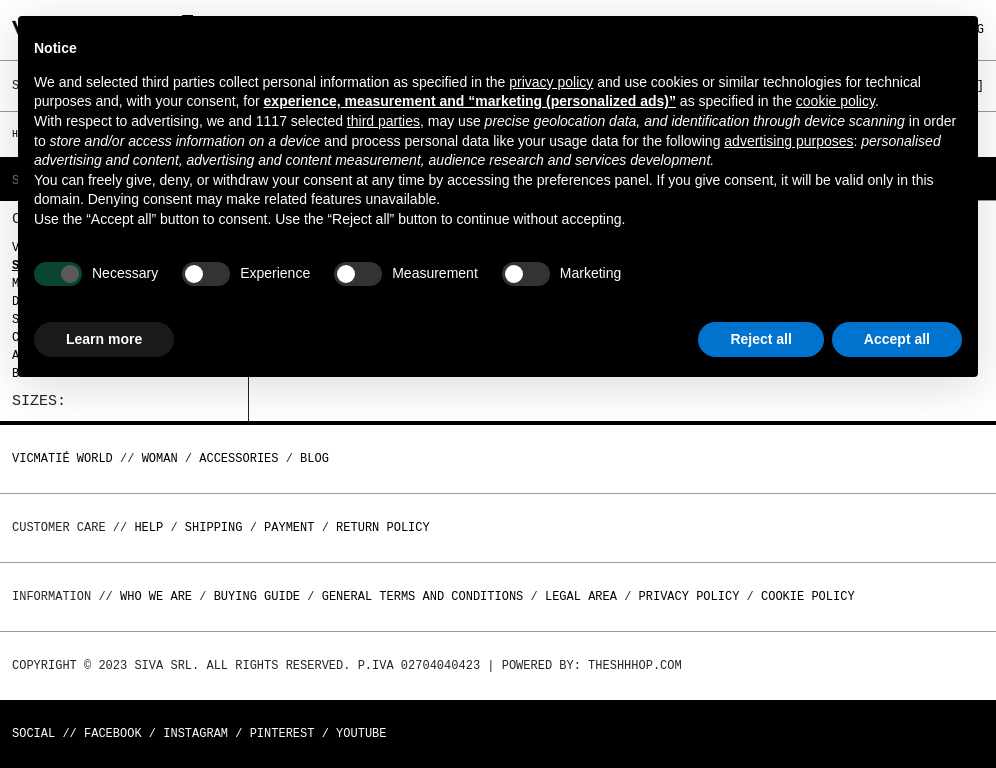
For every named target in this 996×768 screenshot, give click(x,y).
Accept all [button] (897, 339)
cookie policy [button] (835, 101)
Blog (314, 458)
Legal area (581, 596)
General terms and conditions (423, 596)
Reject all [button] (760, 339)
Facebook (113, 733)
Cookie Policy (808, 596)
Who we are (156, 596)
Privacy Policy (689, 596)
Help (148, 527)
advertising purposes (788, 141)
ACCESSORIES (238, 458)
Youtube (361, 733)
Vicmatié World (62, 458)
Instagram (195, 733)
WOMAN (160, 458)
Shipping (214, 527)
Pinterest (282, 733)
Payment (289, 527)
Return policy (383, 527)
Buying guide (257, 596)
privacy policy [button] (551, 82)
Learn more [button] (104, 339)
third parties (383, 121)
